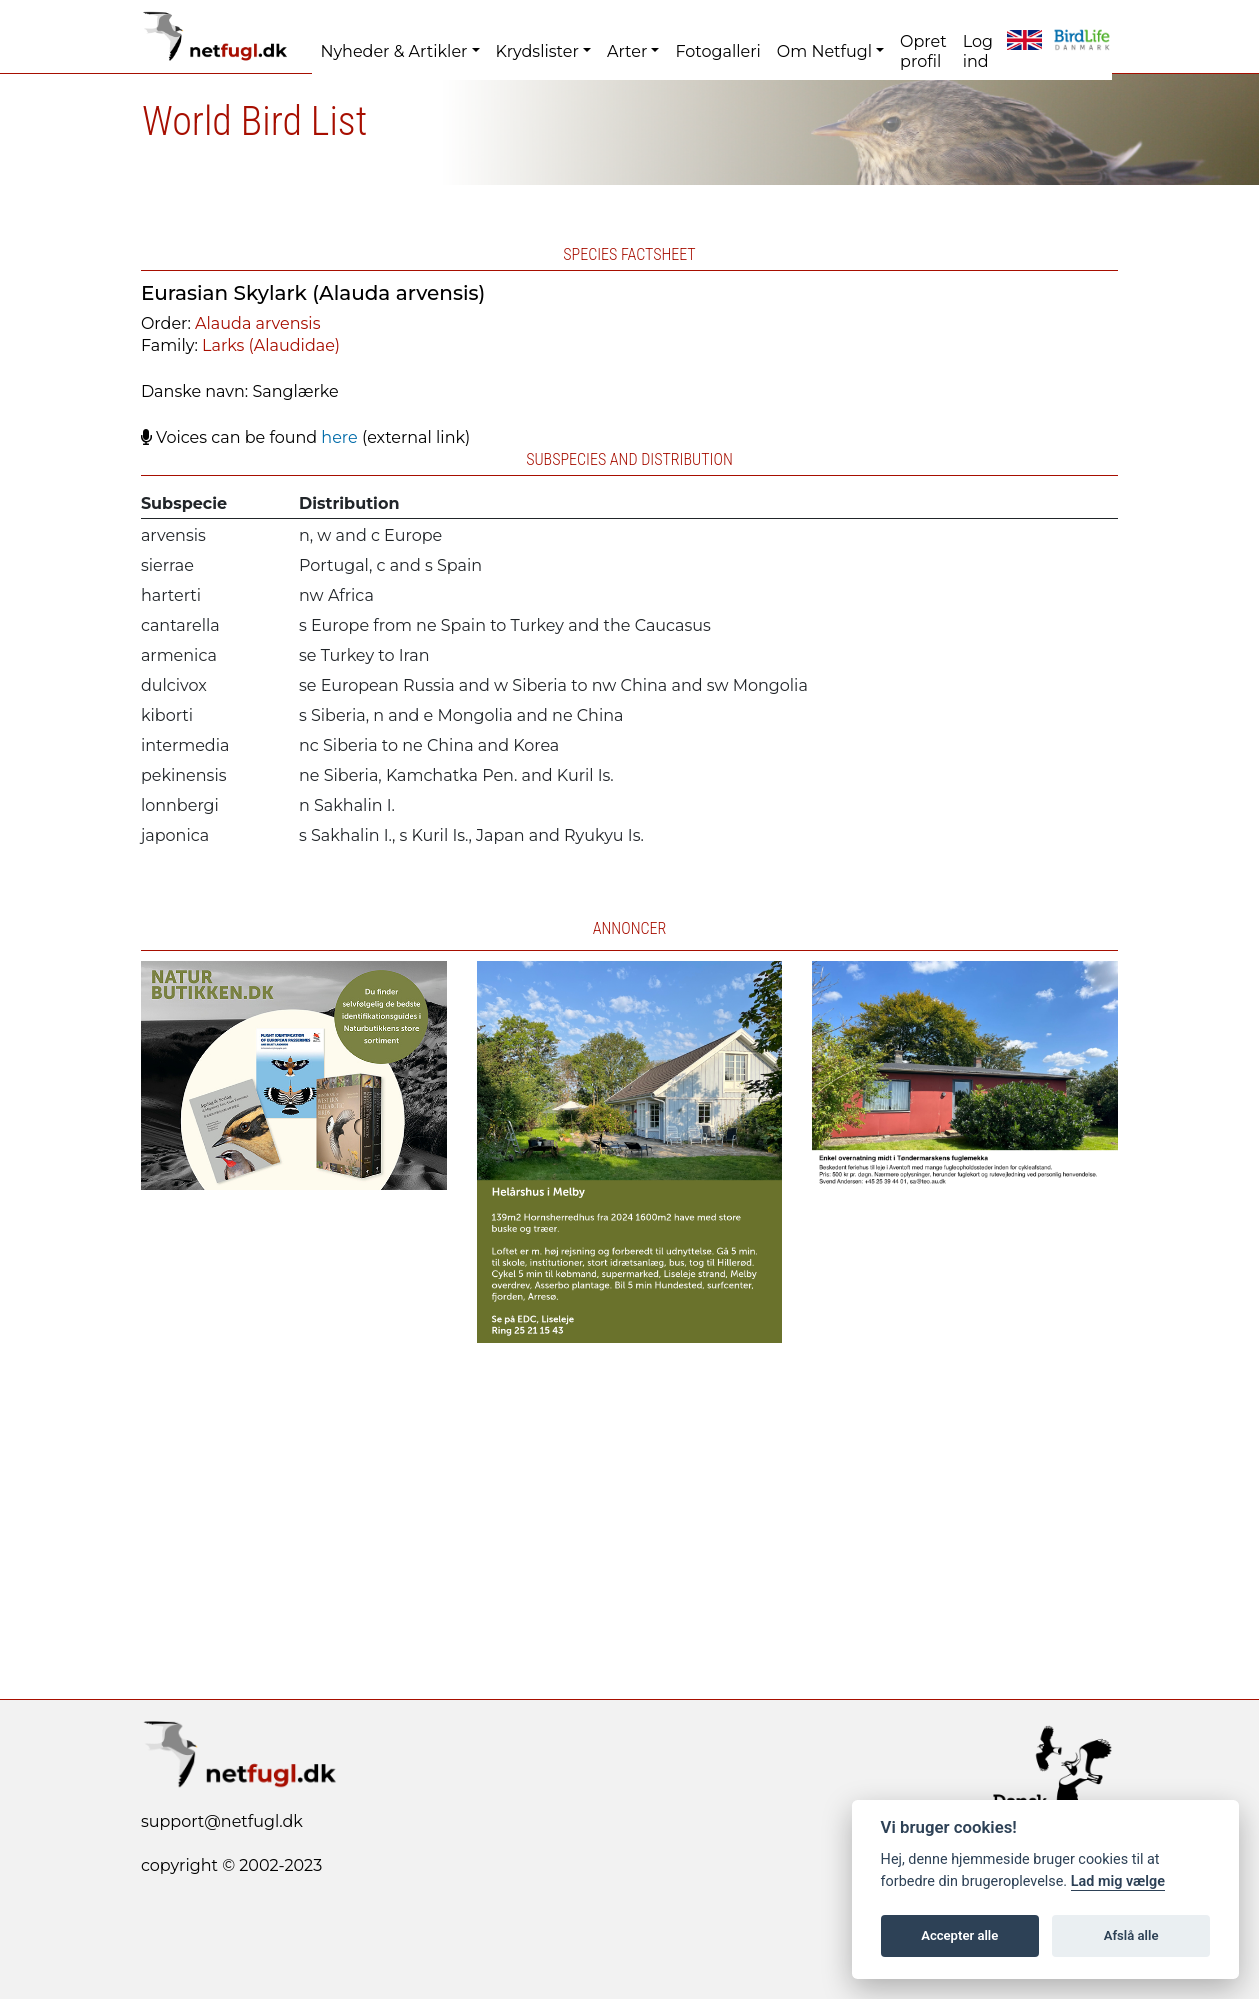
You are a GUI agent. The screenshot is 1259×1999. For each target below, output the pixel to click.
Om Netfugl (824, 51)
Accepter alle (959, 1935)
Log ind (978, 51)
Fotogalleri (717, 51)
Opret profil (923, 51)
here (339, 437)
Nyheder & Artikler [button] (393, 51)
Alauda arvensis (257, 323)
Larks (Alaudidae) (271, 345)
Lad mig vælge (1118, 1881)
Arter (627, 51)
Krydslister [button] (537, 51)
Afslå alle (1131, 1935)
